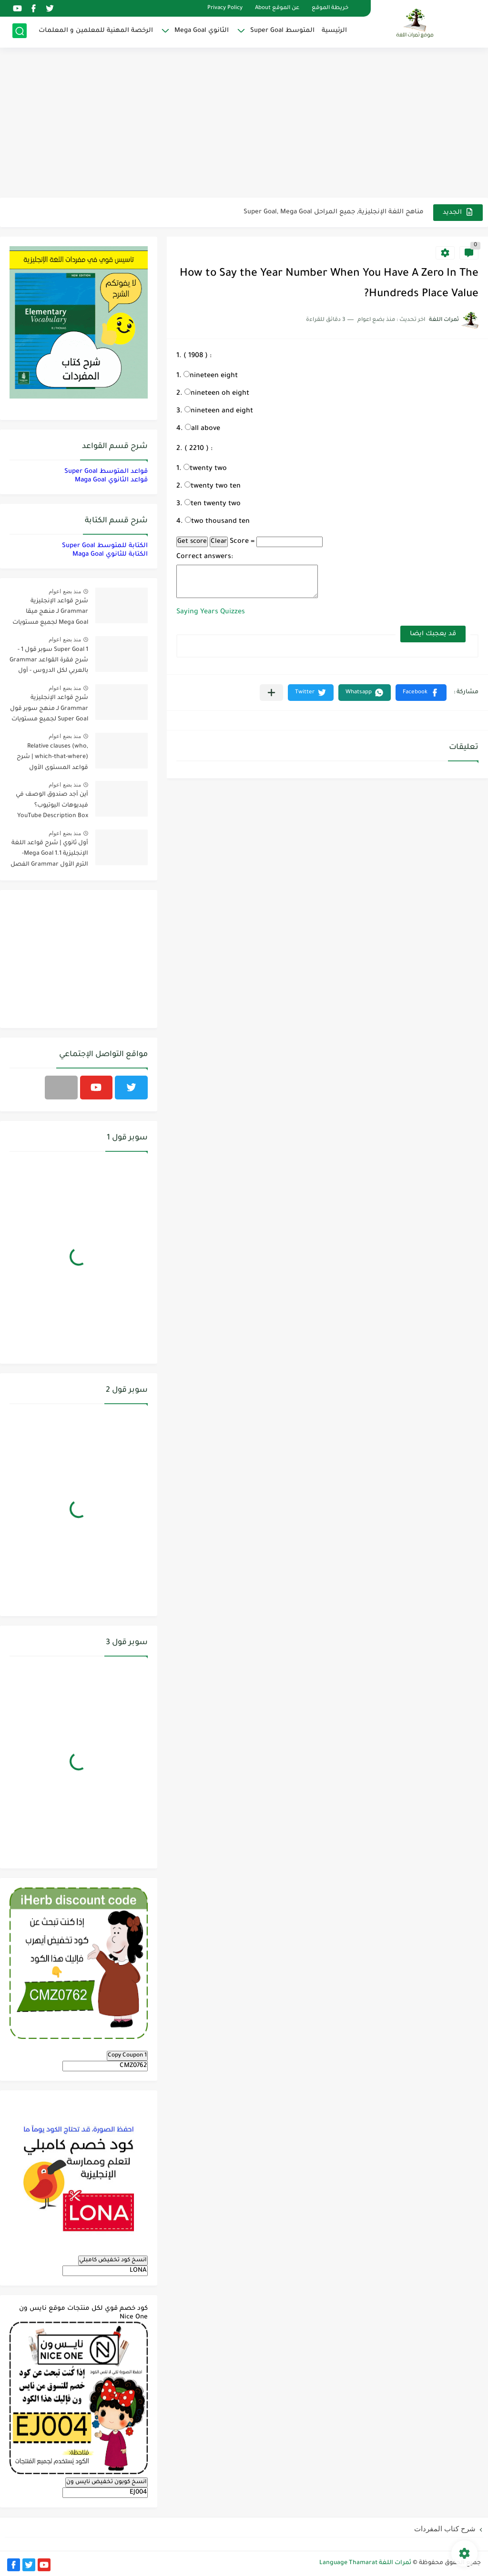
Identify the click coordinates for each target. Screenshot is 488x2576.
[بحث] (19, 31)
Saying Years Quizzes (210, 612)
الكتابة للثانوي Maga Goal (110, 554)
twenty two (205, 469)
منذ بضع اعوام (65, 591)
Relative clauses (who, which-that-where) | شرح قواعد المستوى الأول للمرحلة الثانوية (52, 758)
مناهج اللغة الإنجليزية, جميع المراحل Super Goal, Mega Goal (334, 212)
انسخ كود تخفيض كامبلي (113, 2260)
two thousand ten (217, 522)
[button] (421, 692)
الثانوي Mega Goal (201, 31)
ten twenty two (212, 504)
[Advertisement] (244, 123)
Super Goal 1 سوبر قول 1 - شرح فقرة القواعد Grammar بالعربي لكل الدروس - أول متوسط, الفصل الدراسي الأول (49, 662)
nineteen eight (210, 376)
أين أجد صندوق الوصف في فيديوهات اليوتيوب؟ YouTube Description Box (52, 805)
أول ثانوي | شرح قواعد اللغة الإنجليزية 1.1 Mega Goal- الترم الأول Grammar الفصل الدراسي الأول (49, 855)
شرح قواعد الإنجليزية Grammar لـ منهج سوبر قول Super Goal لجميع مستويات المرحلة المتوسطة (49, 710)
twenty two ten (212, 486)
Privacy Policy (225, 8)
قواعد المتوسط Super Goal (106, 471)
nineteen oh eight (216, 394)
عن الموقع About (277, 8)
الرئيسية (334, 31)
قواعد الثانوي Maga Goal (111, 480)
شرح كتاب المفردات (445, 2529)
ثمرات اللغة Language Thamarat (365, 2563)
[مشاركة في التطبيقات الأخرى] (271, 692)
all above (202, 429)
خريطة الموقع (330, 8)
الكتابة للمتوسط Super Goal (105, 545)
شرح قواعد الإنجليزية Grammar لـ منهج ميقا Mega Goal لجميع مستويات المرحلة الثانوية (50, 613)
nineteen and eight (218, 411)
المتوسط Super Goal (282, 31)
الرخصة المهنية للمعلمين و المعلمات (96, 31)
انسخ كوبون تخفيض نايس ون (106, 2482)
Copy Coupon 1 (127, 2055)
